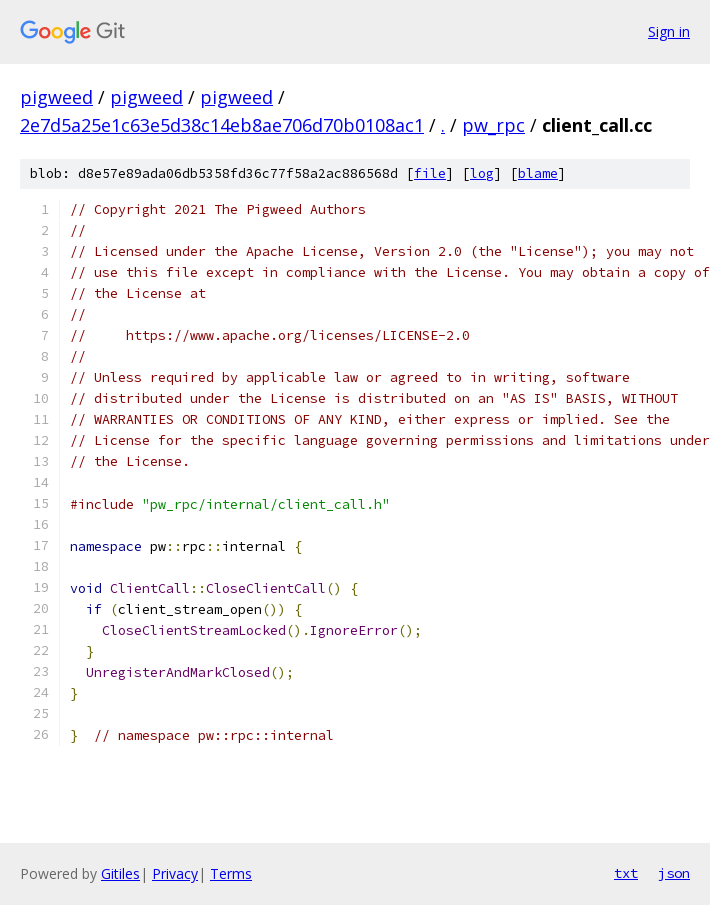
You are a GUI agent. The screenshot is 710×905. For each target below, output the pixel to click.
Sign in (669, 31)
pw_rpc (493, 125)
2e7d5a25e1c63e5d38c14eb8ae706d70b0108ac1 (222, 125)
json (674, 873)
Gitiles (120, 873)
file (430, 173)
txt (626, 873)
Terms (231, 873)
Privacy (175, 873)
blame (538, 173)
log (482, 173)
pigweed (56, 97)
